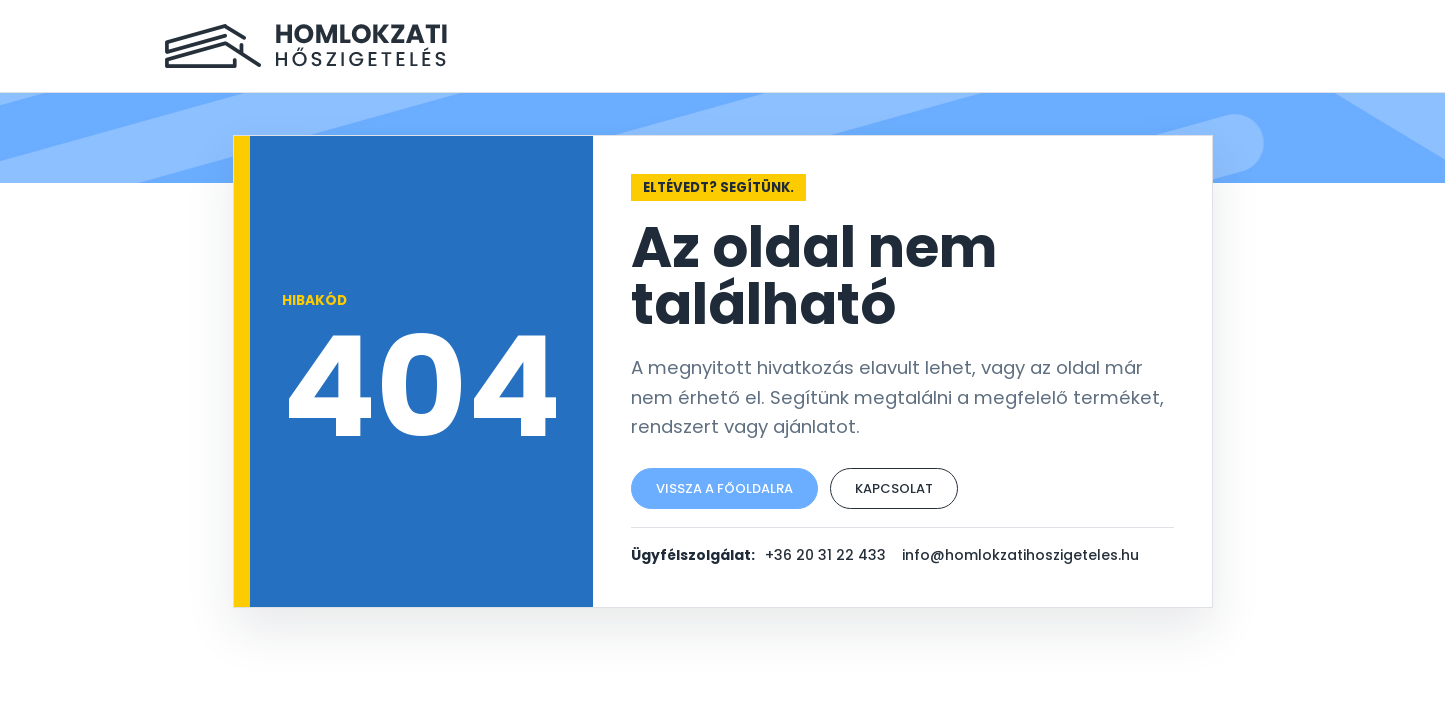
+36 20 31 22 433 (825, 555)
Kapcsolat (894, 488)
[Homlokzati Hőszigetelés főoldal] (306, 46)
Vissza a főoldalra (724, 488)
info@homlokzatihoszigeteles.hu (1020, 555)
